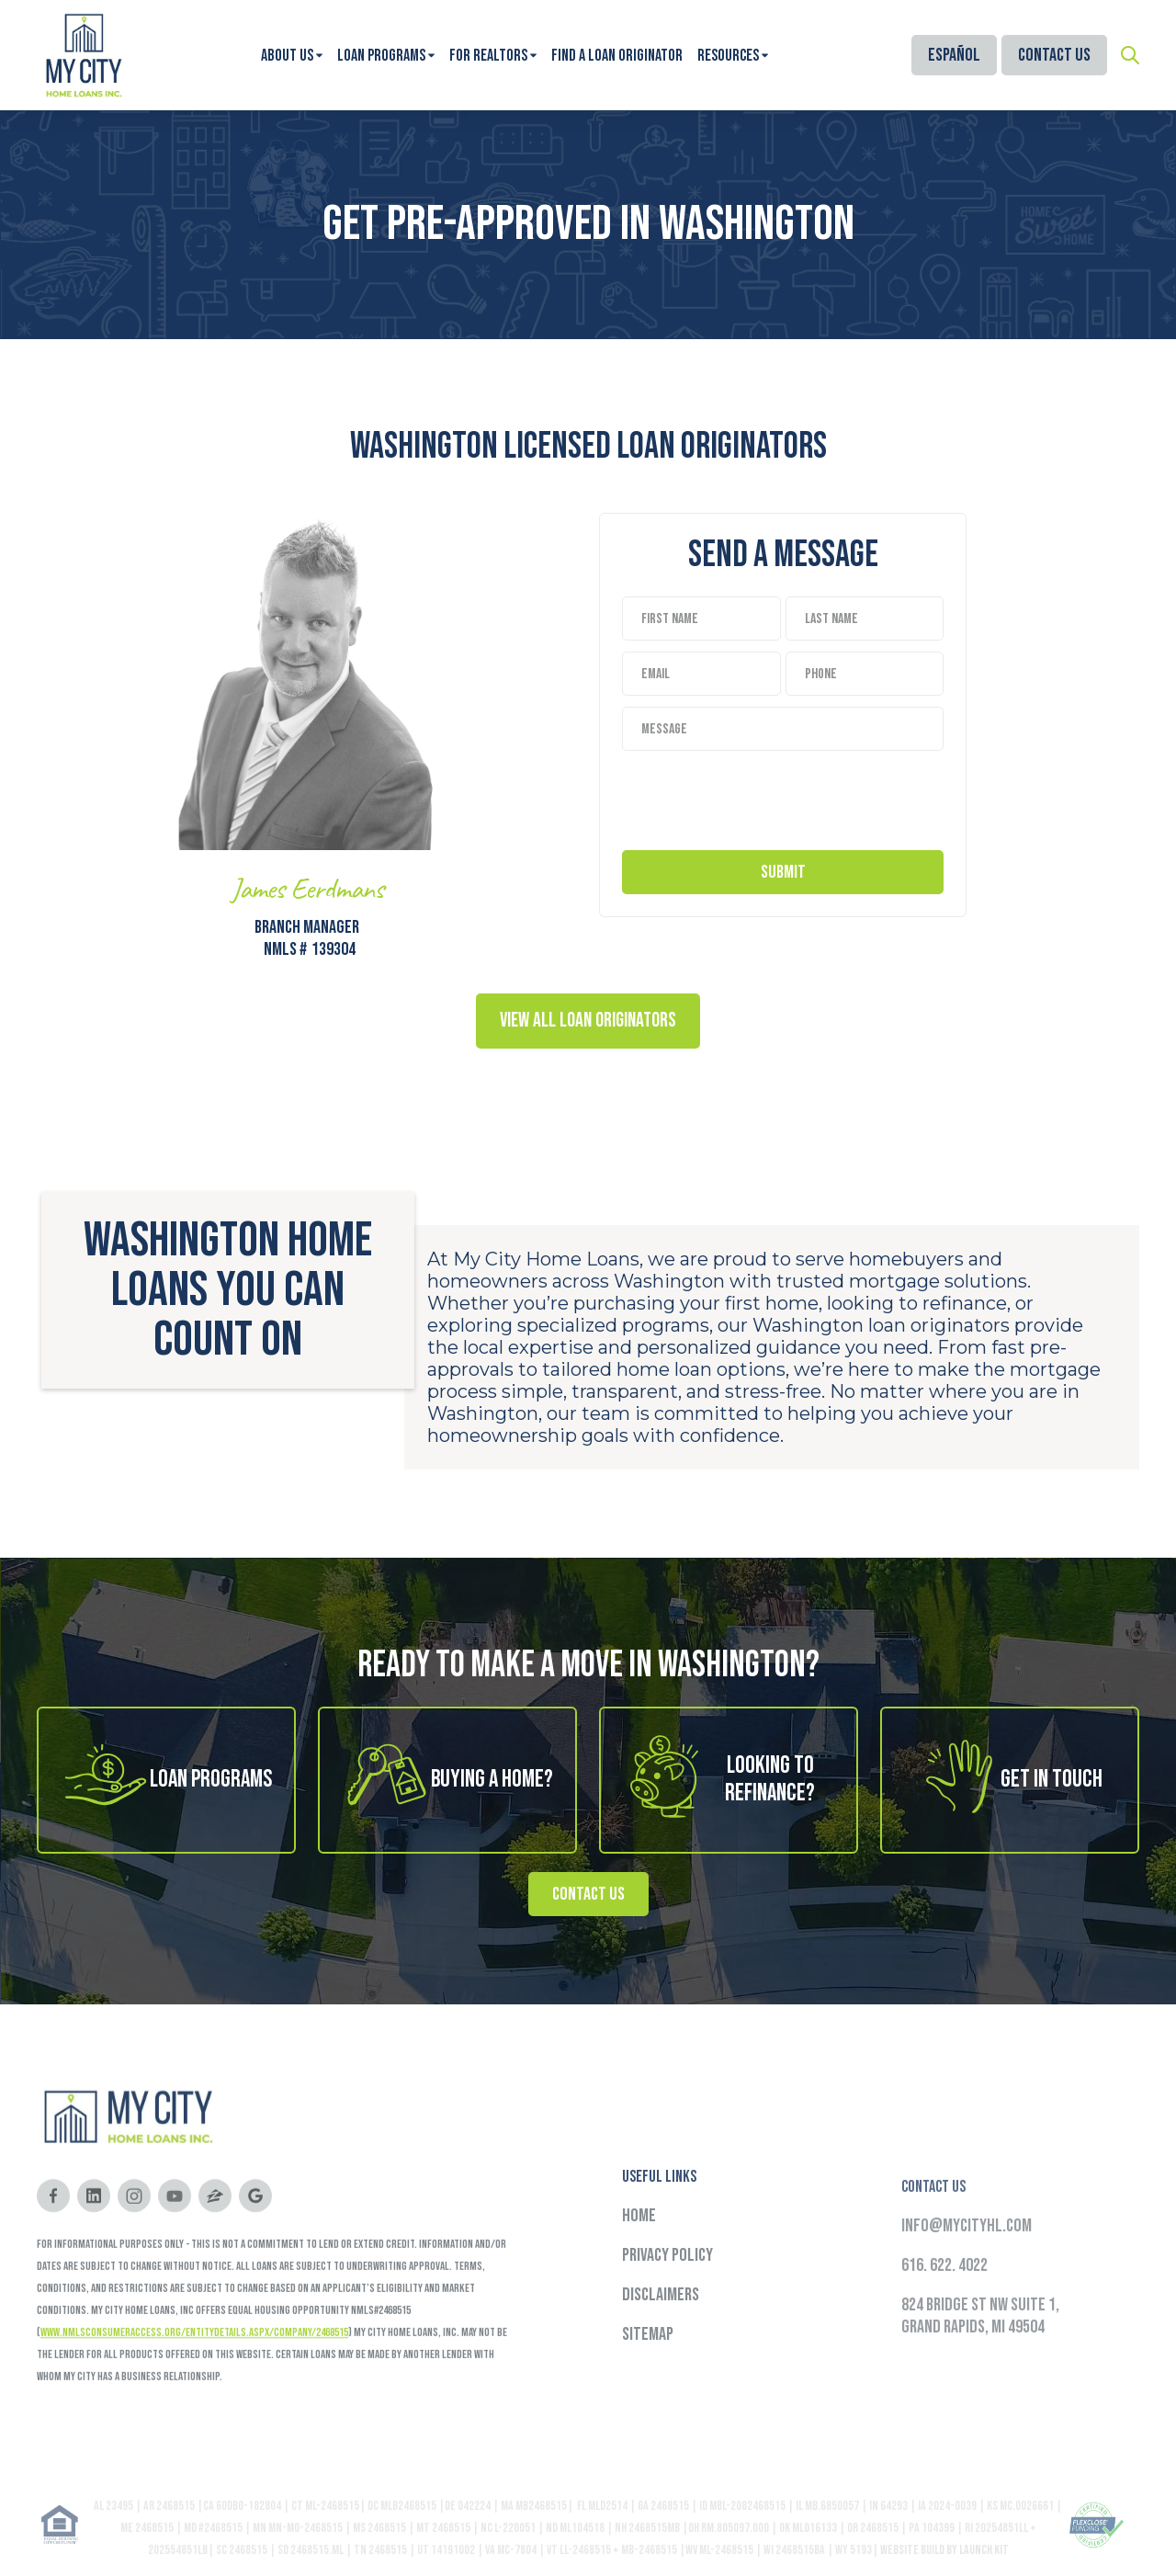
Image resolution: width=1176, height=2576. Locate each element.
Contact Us (1054, 55)
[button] (292, 55)
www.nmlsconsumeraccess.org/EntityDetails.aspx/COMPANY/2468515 (194, 2355)
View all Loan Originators (588, 1020)
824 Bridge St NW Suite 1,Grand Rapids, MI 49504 (980, 2367)
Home (639, 2251)
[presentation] (761, 796)
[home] (83, 55)
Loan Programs (381, 55)
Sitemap (647, 2369)
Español (954, 55)
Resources (728, 55)
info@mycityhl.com (966, 2277)
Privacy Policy (667, 2290)
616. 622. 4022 (944, 2317)
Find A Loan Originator (617, 55)
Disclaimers (660, 2330)
